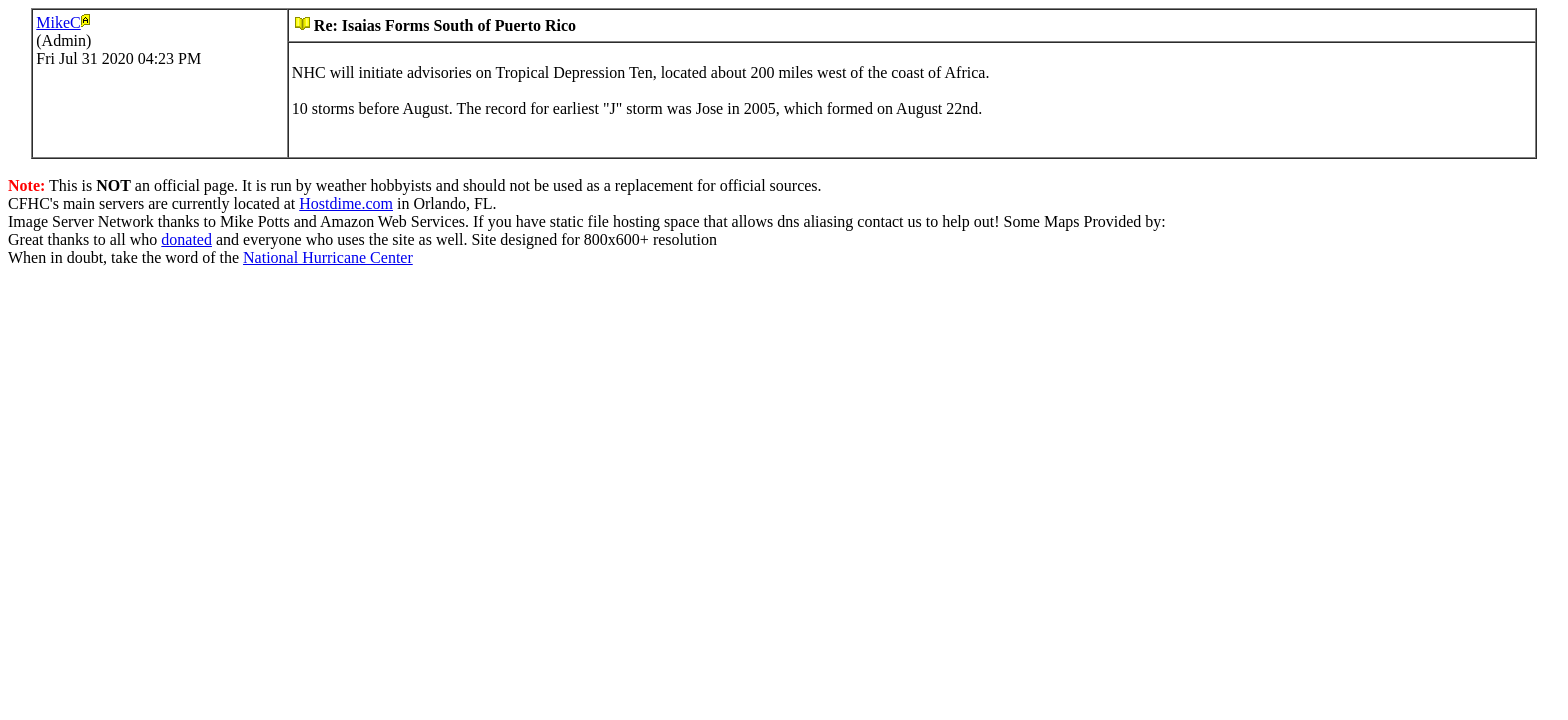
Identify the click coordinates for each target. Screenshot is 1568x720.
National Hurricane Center (328, 257)
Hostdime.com (346, 203)
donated (186, 239)
